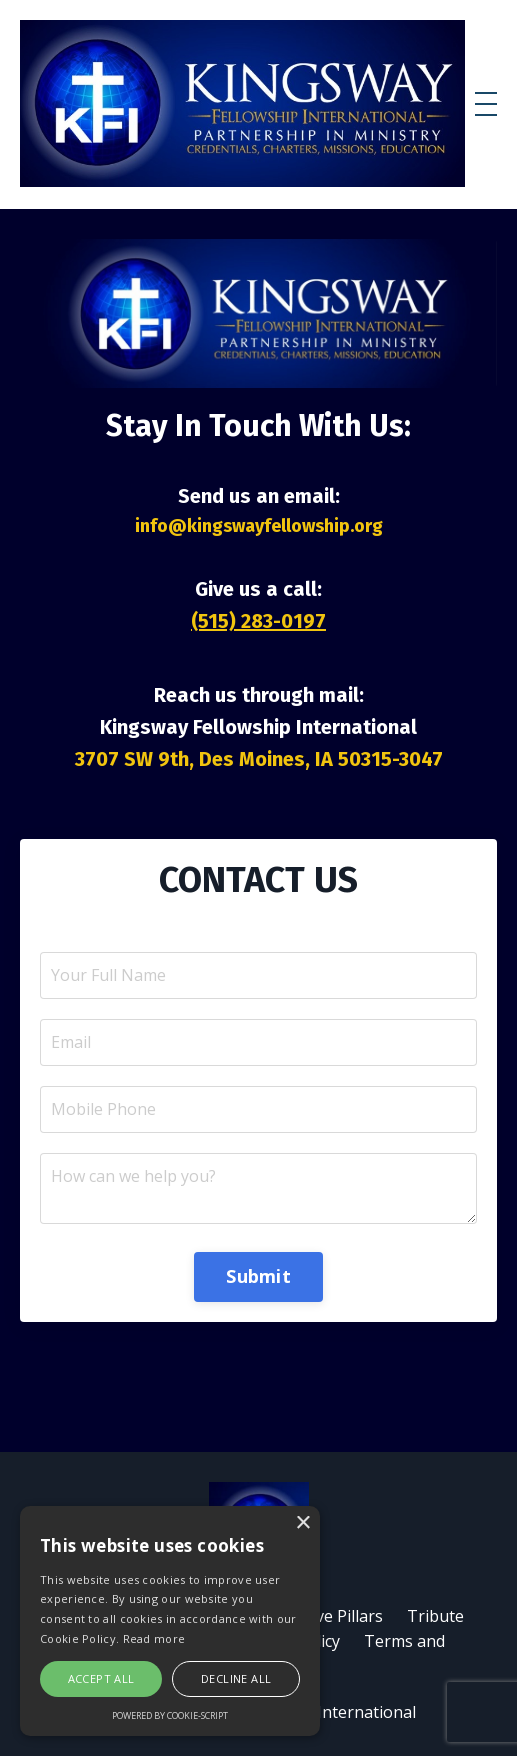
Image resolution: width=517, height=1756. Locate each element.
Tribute (435, 1616)
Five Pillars (343, 1616)
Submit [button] (258, 1276)
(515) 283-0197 (258, 621)
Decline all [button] (236, 1678)
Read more (154, 1638)
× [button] (302, 1523)
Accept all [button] (101, 1678)
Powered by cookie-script (170, 1715)
